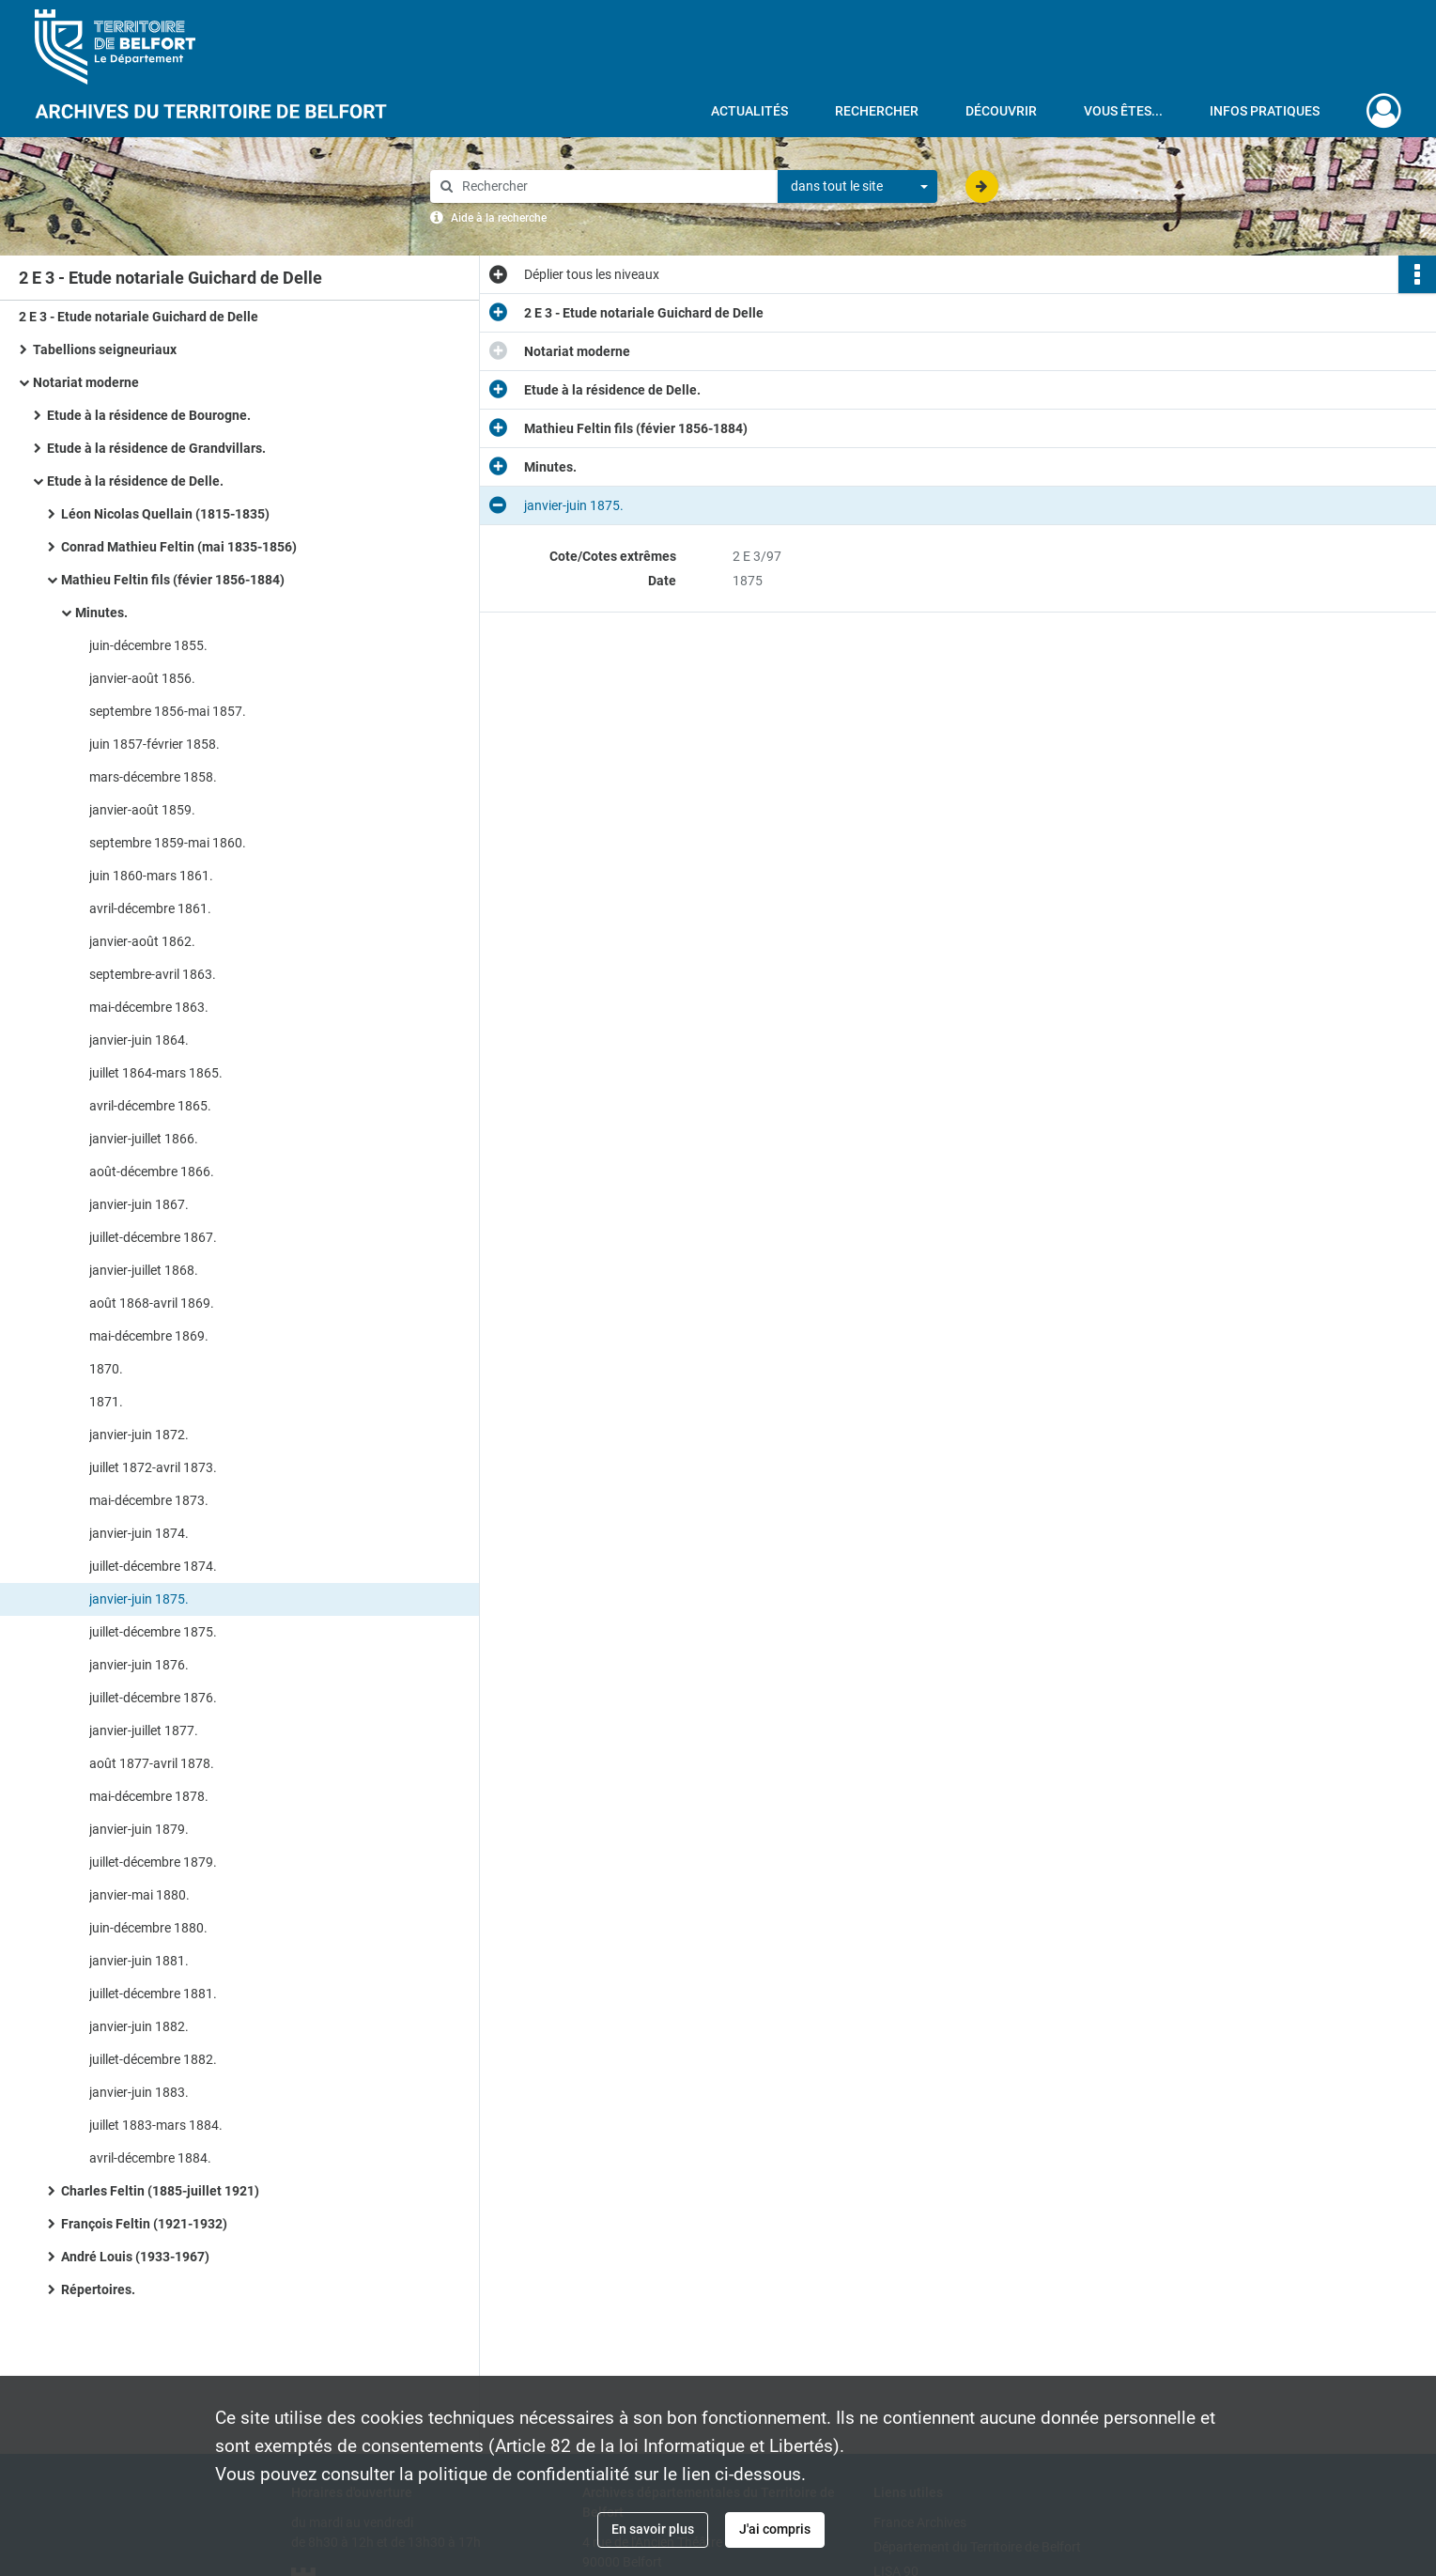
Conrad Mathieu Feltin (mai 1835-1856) (179, 546)
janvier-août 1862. (142, 941)
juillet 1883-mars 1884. (156, 2125)
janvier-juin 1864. (139, 1039)
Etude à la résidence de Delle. (135, 481)
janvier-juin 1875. (139, 1598)
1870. (106, 1368)
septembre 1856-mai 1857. (167, 711)
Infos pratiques (1265, 110)
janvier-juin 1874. (139, 1533)
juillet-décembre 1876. (153, 1697)
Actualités (749, 110)
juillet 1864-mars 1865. (156, 1072)
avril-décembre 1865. (150, 1105)
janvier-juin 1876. (139, 1664)
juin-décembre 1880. (148, 1927)
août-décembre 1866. (151, 1171)
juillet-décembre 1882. (153, 2059)
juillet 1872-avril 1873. (153, 1467)
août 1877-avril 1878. (151, 1763)
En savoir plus (652, 2529)
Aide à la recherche (499, 218)
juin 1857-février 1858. (154, 744)
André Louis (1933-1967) (135, 2256)
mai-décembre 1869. (148, 1335)
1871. (106, 1401)
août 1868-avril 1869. (151, 1303)
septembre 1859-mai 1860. (167, 842)
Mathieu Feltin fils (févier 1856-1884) (173, 579)
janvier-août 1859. (142, 809)
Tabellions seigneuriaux (105, 349)
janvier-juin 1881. (139, 1960)
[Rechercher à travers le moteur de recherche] (613, 186)
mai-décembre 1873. (148, 1500)
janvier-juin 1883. (139, 2092)
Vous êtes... (1123, 110)
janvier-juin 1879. (139, 1829)
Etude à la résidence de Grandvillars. (156, 448)
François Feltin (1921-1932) (144, 2223)
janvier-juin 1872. (139, 1434)
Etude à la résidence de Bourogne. (149, 415)
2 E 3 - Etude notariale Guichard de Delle (138, 316)
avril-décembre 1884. (150, 2157)
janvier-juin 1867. (139, 1204)
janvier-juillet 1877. (143, 1730)
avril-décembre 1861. (150, 908)
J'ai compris (775, 2529)
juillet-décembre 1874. (153, 1566)
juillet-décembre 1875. (153, 1631)
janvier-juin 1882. (139, 2026)
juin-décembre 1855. (148, 645)
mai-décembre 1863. (148, 1007)
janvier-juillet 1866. (143, 1138)
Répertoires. (98, 2289)
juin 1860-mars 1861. (151, 875)
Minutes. (101, 612)
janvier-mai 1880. (139, 1894)
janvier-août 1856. (142, 678)
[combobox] (857, 187)
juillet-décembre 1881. (153, 1993)
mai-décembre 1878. (148, 1796)
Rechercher (877, 110)
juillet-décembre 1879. (153, 1862)
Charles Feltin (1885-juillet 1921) (160, 2190)
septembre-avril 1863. (152, 974)
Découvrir (1001, 110)
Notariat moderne (86, 382)
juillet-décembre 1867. (153, 1237)
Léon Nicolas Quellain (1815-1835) (165, 513)
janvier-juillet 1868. (143, 1270)
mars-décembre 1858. (153, 776)
